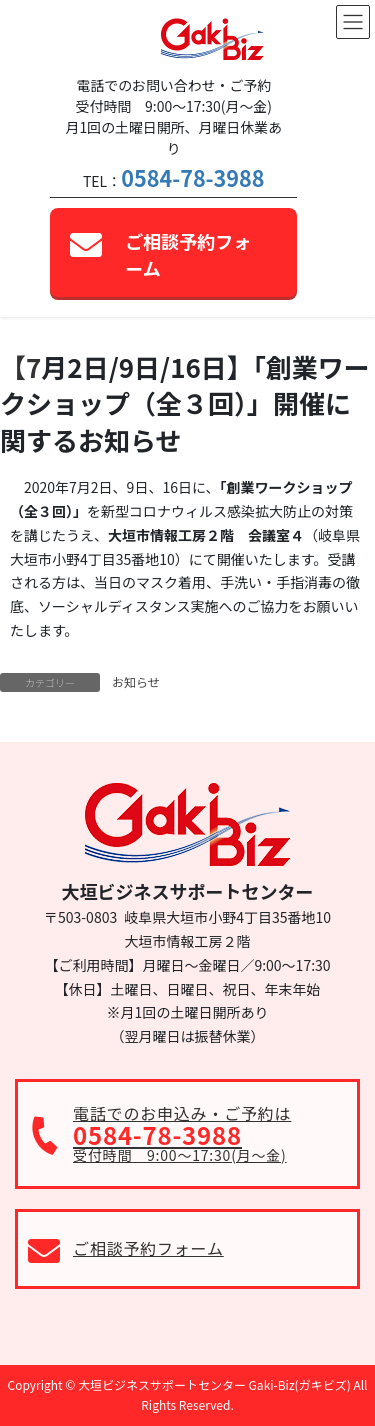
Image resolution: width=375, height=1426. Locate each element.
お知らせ (136, 681)
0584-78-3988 (192, 177)
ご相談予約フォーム (188, 254)
